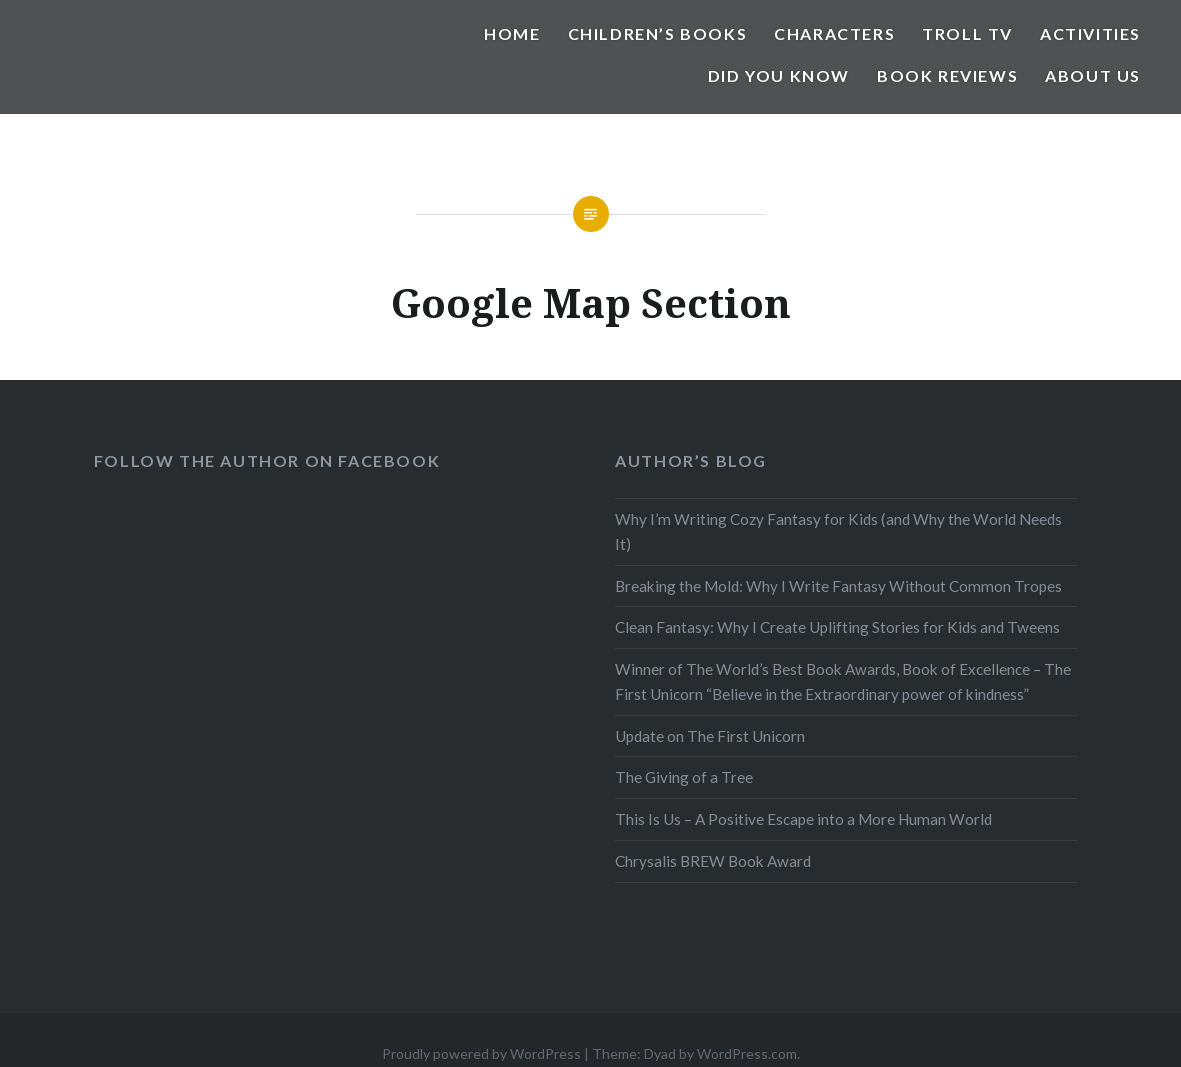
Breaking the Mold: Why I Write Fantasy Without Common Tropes (838, 586)
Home (512, 33)
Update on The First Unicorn (710, 736)
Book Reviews (947, 75)
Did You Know (779, 75)
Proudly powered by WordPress (481, 1053)
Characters (834, 33)
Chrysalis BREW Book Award (713, 861)
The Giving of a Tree (684, 777)
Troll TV (967, 33)
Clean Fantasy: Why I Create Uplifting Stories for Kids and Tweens (837, 627)
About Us (1093, 75)
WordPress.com (747, 1053)
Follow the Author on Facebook (267, 460)
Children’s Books (658, 33)
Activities (1090, 33)
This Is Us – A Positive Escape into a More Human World (803, 819)
